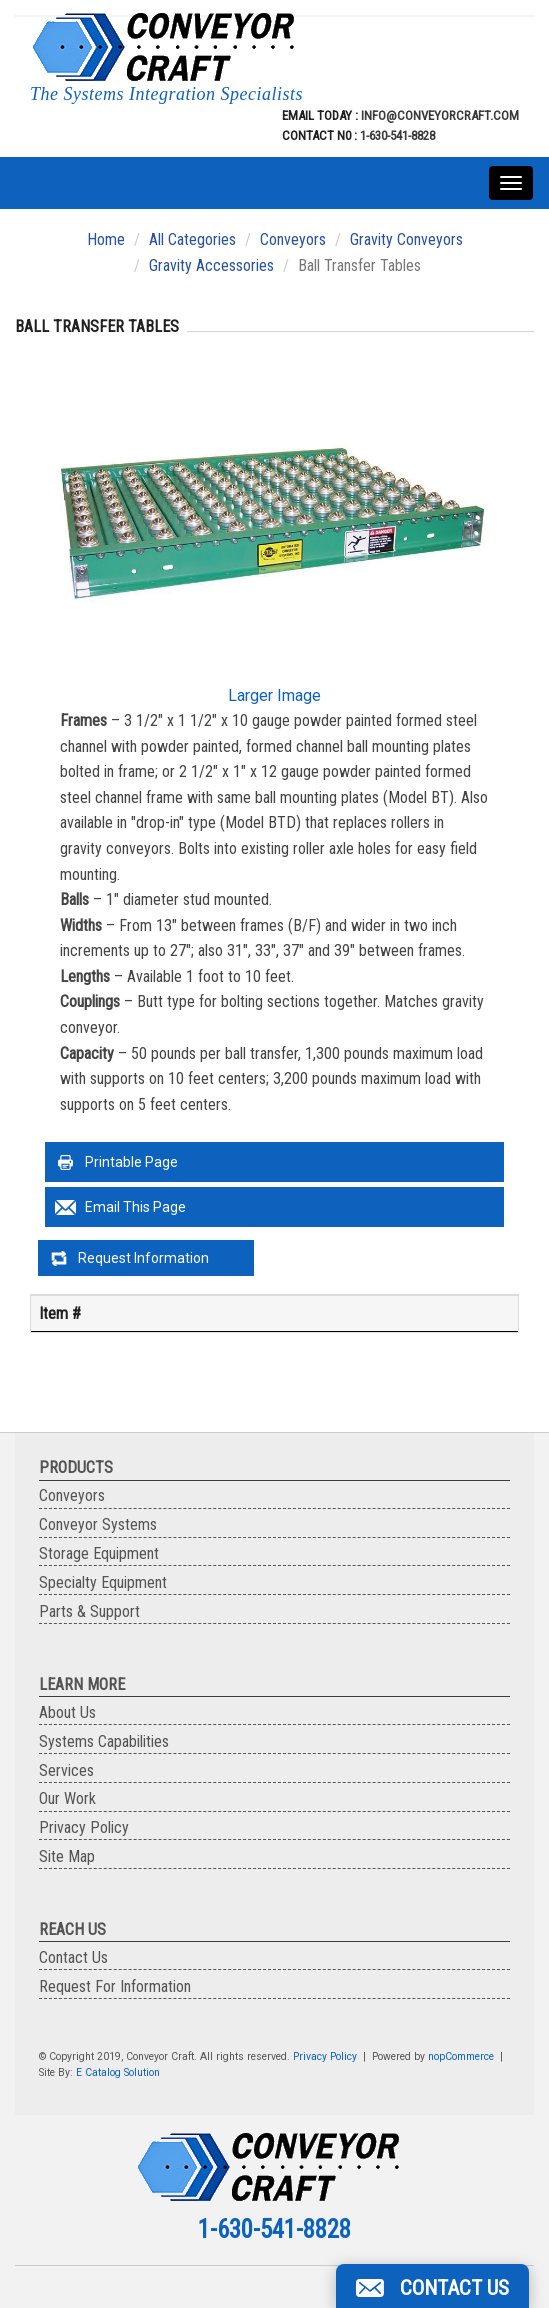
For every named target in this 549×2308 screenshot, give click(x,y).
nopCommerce (461, 2056)
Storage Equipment (99, 1553)
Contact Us (73, 1957)
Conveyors (293, 239)
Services (66, 1770)
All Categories (192, 239)
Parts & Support (89, 1611)
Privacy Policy (84, 1827)
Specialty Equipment (103, 1582)
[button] (432, 2286)
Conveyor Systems (98, 1524)
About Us (67, 1712)
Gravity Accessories (211, 265)
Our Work (67, 1798)
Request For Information (115, 1986)
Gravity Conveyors (406, 239)
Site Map (67, 1856)
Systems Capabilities (104, 1741)
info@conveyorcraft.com (438, 115)
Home (106, 239)
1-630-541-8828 (397, 135)
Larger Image (274, 695)
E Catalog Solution (118, 2072)
